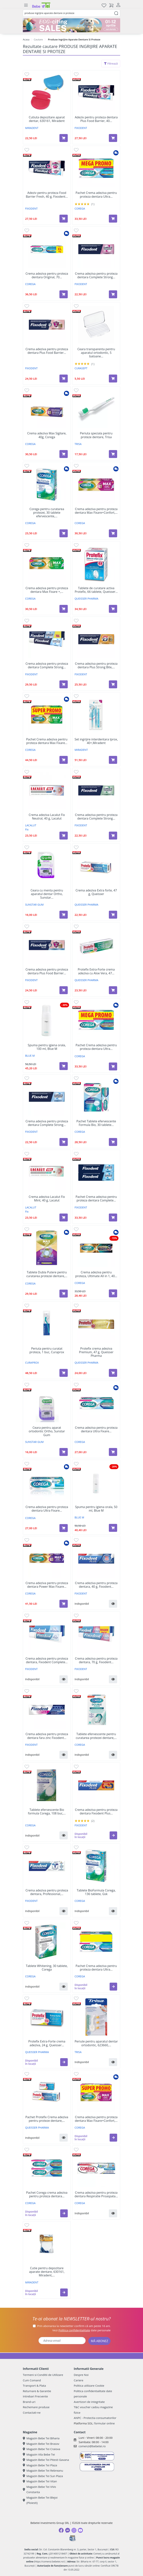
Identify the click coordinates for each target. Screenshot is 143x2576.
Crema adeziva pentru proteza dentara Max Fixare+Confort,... (96, 510)
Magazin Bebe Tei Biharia (41, 2438)
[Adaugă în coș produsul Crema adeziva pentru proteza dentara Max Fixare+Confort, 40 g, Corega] (113, 533)
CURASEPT (81, 368)
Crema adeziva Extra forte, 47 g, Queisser (96, 892)
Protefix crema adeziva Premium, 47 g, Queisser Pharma (96, 1352)
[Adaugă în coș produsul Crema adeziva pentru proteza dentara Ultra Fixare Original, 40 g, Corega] (63, 1528)
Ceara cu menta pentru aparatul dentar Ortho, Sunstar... (47, 894)
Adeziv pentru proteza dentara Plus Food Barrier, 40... (96, 119)
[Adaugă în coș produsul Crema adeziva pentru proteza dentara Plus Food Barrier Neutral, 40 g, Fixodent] (63, 378)
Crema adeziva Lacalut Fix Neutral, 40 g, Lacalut (47, 816)
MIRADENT (31, 128)
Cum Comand (32, 2380)
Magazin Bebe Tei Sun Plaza (43, 2476)
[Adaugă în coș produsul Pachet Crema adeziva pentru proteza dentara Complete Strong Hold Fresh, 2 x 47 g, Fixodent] (113, 1217)
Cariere (78, 2380)
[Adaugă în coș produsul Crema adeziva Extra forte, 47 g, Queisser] (113, 915)
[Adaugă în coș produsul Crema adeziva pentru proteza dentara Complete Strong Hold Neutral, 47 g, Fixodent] (113, 294)
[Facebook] (61, 2530)
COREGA (80, 208)
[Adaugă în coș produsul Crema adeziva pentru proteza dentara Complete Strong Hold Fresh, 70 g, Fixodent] (63, 684)
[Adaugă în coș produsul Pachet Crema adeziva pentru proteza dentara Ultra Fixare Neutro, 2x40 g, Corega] (113, 1066)
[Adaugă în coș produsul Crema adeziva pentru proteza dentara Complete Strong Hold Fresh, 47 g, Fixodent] (63, 1142)
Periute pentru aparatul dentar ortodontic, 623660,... (96, 2043)
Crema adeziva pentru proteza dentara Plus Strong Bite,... (96, 665)
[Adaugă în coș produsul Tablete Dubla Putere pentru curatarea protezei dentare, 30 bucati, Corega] (63, 1294)
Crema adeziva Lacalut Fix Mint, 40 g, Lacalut (47, 1198)
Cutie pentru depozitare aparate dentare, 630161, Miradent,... (47, 2271)
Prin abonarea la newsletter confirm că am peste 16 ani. (74, 2326)
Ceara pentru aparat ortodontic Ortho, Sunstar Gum (47, 1431)
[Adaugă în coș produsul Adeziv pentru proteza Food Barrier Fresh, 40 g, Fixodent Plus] (63, 219)
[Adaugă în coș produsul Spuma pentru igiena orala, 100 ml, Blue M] (63, 1066)
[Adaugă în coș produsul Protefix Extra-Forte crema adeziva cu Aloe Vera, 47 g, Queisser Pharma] (113, 990)
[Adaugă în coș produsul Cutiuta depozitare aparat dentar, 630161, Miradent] (63, 138)
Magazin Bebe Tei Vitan (40, 2481)
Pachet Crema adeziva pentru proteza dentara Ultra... (96, 194)
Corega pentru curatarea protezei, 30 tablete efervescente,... (46, 512)
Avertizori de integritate (89, 2402)
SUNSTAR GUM (34, 904)
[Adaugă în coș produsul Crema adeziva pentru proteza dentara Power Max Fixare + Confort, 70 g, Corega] (63, 1604)
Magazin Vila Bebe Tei (39, 2454)
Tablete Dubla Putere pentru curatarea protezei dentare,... (46, 1274)
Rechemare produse (36, 2407)
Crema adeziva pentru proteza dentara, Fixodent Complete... (46, 1660)
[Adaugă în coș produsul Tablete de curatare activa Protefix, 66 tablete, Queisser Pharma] (113, 609)
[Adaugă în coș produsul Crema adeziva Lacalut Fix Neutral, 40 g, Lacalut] (63, 836)
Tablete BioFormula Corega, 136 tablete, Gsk (96, 1892)
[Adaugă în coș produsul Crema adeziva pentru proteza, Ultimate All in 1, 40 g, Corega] (113, 1293)
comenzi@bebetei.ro (92, 2446)
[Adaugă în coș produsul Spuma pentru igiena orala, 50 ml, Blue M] (113, 1528)
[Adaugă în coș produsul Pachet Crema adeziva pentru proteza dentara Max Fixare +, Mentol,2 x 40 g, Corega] (63, 760)
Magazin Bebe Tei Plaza (40, 2465)
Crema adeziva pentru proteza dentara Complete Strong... (96, 275)
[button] (113, 1604)
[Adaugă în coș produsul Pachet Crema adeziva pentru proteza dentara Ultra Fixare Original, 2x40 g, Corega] (113, 219)
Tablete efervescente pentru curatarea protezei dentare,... (96, 1735)
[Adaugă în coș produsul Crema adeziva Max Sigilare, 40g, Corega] (63, 454)
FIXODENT (81, 128)
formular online (104, 2423)
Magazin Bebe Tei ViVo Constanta (39, 2489)
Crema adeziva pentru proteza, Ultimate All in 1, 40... (96, 1274)
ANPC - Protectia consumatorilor (95, 2418)
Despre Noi (81, 2375)
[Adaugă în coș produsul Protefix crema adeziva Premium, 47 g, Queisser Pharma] (113, 1373)
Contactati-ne (32, 2412)
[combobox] (71, 13)
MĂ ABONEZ (99, 2341)
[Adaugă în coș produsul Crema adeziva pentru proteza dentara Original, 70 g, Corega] (63, 294)
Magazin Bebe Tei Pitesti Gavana (46, 2460)
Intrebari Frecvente (35, 2396)
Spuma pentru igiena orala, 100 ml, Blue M (47, 1047)
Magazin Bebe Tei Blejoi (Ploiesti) (40, 2500)
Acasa (26, 39)
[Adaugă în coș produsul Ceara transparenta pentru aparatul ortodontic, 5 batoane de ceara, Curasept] (113, 378)
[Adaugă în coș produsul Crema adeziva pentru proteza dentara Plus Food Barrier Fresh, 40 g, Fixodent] (63, 990)
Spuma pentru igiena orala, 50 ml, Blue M (96, 1508)
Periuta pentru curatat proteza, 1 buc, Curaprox (46, 1350)
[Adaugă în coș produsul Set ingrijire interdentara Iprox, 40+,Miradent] (113, 760)
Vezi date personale (81, 2330)
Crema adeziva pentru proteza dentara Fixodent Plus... (96, 1811)
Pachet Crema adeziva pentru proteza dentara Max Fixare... (46, 741)
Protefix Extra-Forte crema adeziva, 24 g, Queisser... (46, 2043)
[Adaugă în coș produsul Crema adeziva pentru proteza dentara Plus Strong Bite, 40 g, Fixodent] (113, 684)
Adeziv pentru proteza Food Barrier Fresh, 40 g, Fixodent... (47, 194)
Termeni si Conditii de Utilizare (43, 2375)
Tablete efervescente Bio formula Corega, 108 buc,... (47, 1811)
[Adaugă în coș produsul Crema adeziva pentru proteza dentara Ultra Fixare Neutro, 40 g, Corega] (113, 1452)
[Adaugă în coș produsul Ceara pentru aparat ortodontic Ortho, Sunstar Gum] (63, 1452)
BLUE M (30, 1055)
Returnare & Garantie (37, 2391)
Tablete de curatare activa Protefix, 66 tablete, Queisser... (96, 590)
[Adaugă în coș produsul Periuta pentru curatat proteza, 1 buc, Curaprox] (63, 1373)
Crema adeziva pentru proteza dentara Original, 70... (46, 275)
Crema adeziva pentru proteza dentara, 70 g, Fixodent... (96, 1660)
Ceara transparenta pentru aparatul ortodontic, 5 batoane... (96, 352)
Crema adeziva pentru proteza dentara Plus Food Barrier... (46, 351)
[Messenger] (67, 2530)
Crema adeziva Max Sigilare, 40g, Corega (46, 435)
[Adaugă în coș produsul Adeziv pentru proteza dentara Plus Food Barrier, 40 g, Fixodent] (113, 138)
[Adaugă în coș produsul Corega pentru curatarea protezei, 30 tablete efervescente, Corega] (63, 533)
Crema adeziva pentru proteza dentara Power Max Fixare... (46, 1584)
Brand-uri (29, 2402)
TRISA (78, 444)
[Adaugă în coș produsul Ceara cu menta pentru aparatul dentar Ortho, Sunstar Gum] (63, 915)
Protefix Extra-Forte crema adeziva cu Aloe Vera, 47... (96, 971)
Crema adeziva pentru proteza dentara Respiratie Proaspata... (96, 2194)
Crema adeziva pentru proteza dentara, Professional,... (46, 1892)
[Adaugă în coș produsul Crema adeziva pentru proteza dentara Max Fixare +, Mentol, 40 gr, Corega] (63, 609)
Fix (26, 829)
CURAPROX (32, 1362)
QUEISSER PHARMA (86, 598)
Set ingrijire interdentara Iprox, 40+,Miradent (96, 741)
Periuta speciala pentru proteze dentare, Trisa (96, 435)
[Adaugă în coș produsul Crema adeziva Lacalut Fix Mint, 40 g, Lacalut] (63, 1217)
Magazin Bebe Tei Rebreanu (43, 2470)
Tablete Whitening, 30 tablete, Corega (47, 1967)
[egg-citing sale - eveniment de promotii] (71, 25)
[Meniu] (26, 5)
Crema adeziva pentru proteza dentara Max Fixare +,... (46, 590)
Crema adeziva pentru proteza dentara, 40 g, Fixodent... (96, 1584)
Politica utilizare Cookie (89, 2385)
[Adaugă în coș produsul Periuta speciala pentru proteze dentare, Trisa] (113, 454)
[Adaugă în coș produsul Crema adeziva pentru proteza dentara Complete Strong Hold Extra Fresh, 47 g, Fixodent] (113, 836)
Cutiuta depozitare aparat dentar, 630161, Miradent (47, 119)
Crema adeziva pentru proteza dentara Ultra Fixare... (96, 1429)
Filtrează (111, 63)
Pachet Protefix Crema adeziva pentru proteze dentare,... (46, 2119)
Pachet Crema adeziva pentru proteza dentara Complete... (96, 1198)
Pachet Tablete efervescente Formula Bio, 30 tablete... (96, 1123)
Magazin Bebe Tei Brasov (41, 2444)
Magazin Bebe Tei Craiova (41, 2449)
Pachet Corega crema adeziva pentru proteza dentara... (47, 2194)
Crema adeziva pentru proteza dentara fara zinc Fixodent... (46, 1735)
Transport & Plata (34, 2385)
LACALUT (30, 825)
